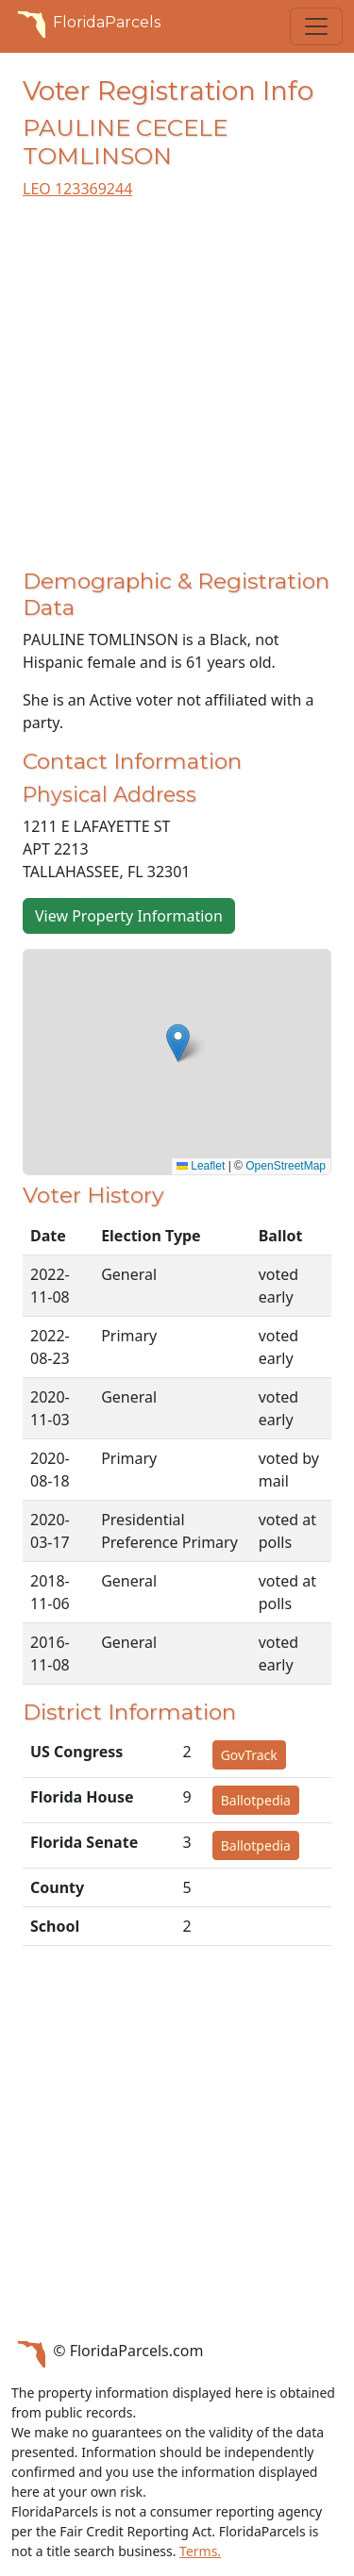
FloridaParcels (85, 23)
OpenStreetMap (285, 1165)
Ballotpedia (256, 1800)
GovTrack (249, 1755)
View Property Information (129, 916)
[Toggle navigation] (316, 26)
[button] (178, 1042)
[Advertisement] (177, 392)
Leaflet (201, 1165)
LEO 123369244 (77, 188)
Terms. (200, 2551)
